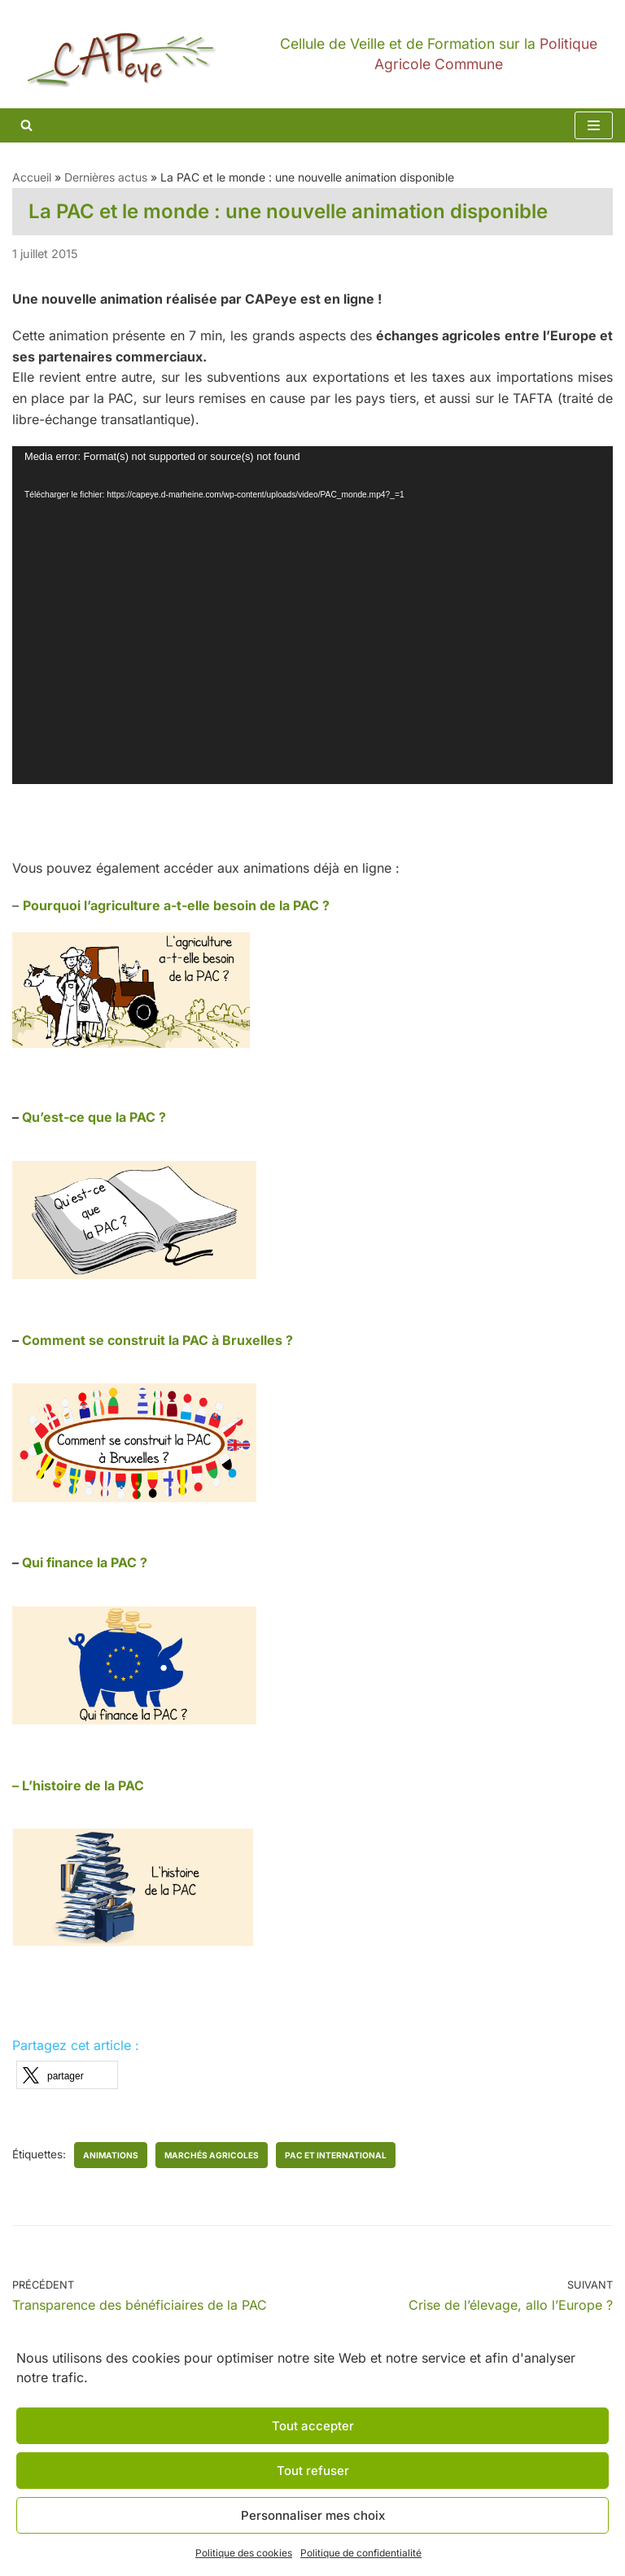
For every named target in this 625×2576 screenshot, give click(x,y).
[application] (312, 615)
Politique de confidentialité (361, 2553)
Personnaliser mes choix (313, 2515)
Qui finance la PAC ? (84, 1562)
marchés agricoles (211, 2155)
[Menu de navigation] (594, 125)
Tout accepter (313, 2426)
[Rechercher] (26, 125)
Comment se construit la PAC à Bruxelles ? (157, 1340)
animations (110, 2155)
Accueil (31, 177)
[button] (67, 2075)
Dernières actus (105, 177)
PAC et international (336, 2155)
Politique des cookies (243, 2553)
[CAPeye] (312, 54)
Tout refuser (313, 2470)
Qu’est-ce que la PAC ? (94, 1117)
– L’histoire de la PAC (78, 1785)
